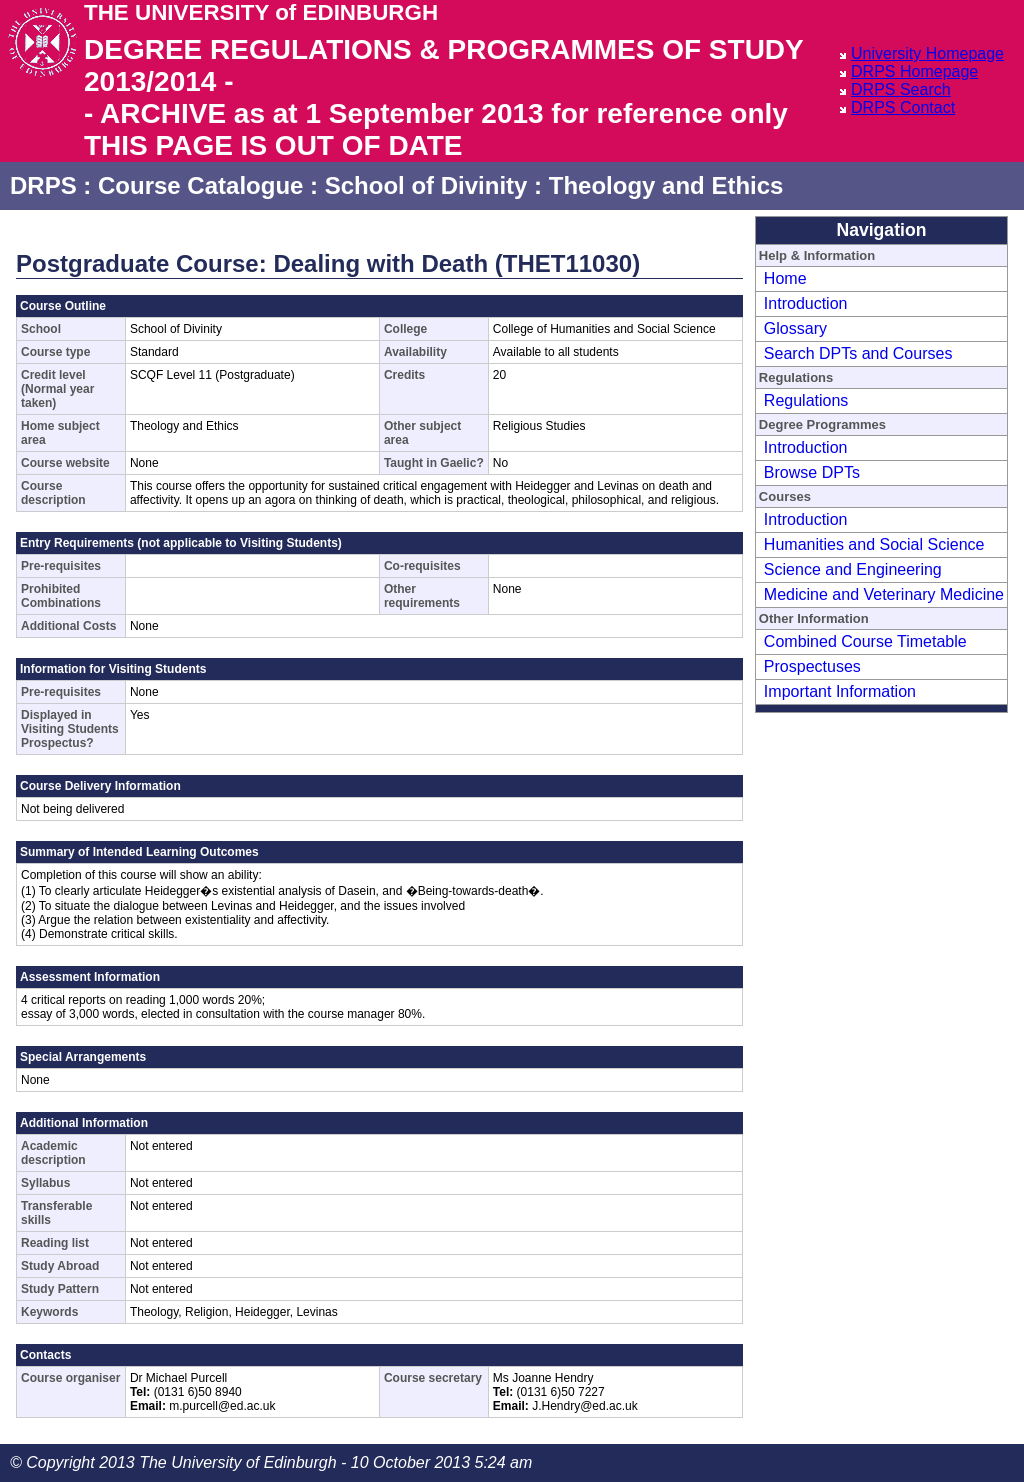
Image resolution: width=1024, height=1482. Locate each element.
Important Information (840, 691)
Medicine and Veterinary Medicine (884, 594)
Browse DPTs (812, 472)
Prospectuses (812, 666)
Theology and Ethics (666, 185)
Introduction (806, 303)
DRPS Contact (903, 107)
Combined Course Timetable (865, 641)
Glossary (795, 328)
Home (785, 278)
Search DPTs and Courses (858, 353)
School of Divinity (426, 185)
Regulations (806, 400)
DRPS (43, 185)
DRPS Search (901, 89)
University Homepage (927, 53)
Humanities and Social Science (874, 544)
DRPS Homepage (914, 71)
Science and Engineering (853, 569)
